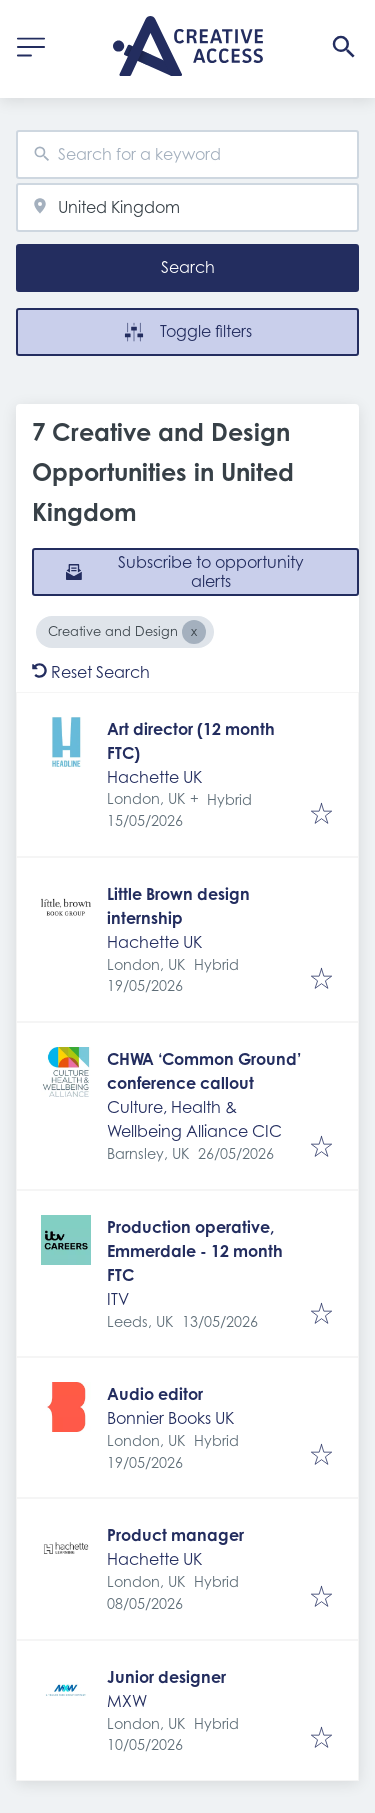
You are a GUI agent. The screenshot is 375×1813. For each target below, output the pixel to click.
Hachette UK (154, 777)
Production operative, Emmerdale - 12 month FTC (195, 1251)
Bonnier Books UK (170, 1418)
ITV (118, 1299)
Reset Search (91, 672)
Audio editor (155, 1394)
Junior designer (166, 1677)
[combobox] (187, 154)
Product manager (175, 1535)
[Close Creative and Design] (194, 632)
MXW (127, 1701)
